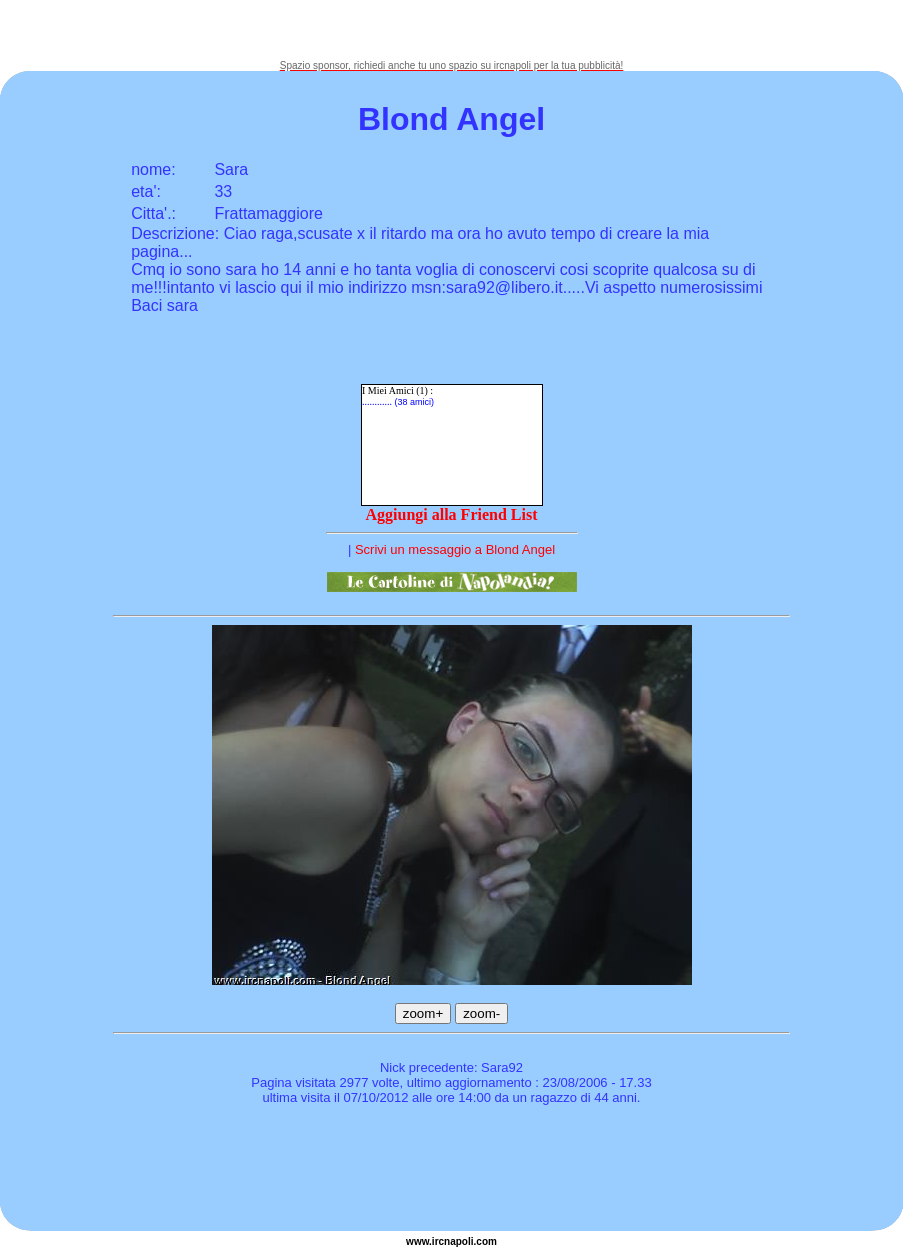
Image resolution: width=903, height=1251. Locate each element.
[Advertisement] (452, 30)
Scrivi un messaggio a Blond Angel (455, 549)
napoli (458, 1241)
